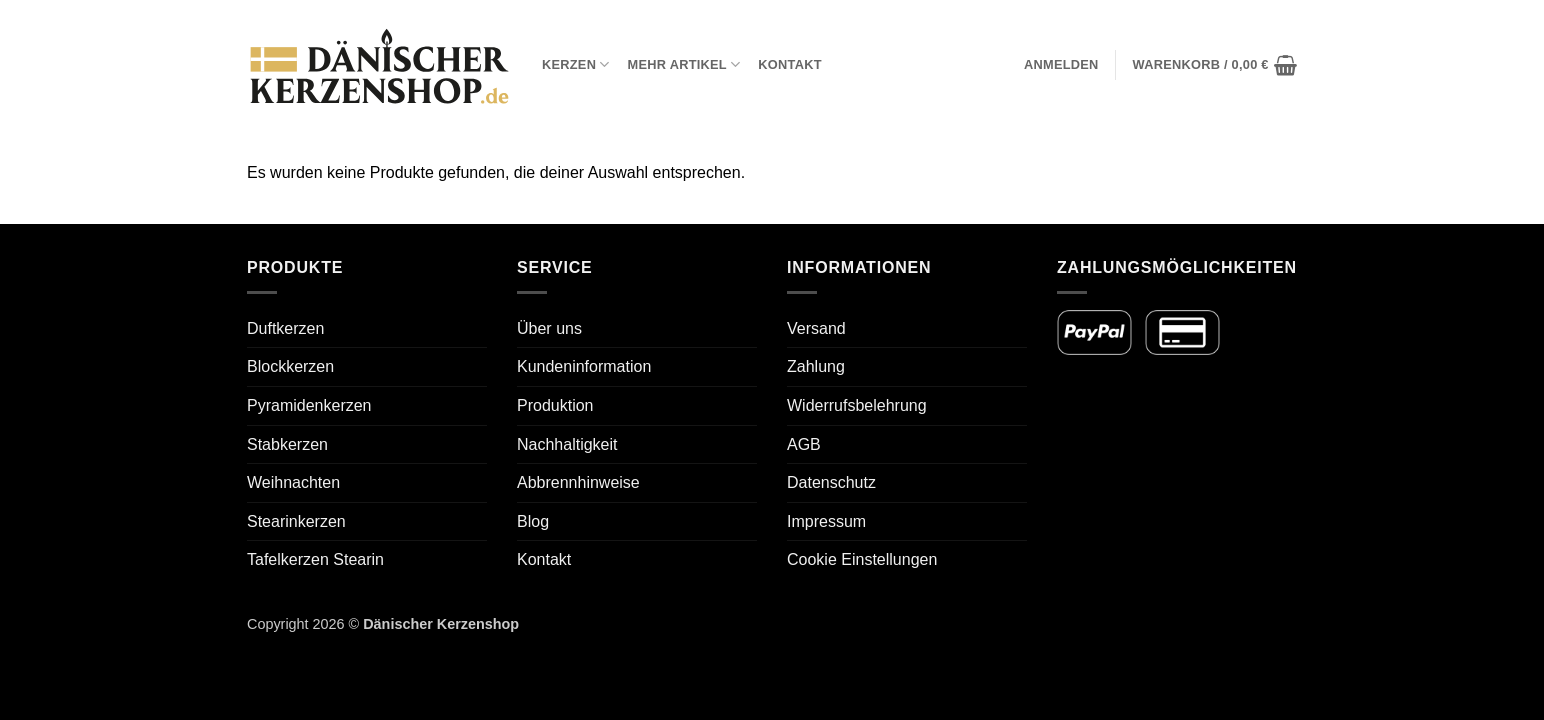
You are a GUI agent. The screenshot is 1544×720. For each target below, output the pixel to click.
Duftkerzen (285, 328)
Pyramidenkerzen (309, 405)
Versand (816, 328)
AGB (804, 444)
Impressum (826, 521)
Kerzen (576, 64)
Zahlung (816, 366)
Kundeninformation (584, 366)
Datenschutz (831, 482)
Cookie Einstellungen (862, 559)
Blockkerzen (290, 366)
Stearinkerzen (296, 521)
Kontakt (789, 64)
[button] (1061, 65)
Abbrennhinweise (578, 482)
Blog (533, 521)
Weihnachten (293, 482)
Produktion (555, 405)
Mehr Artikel (684, 64)
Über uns (549, 328)
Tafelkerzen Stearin (315, 559)
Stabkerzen (287, 444)
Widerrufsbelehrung (857, 405)
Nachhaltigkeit (567, 444)
